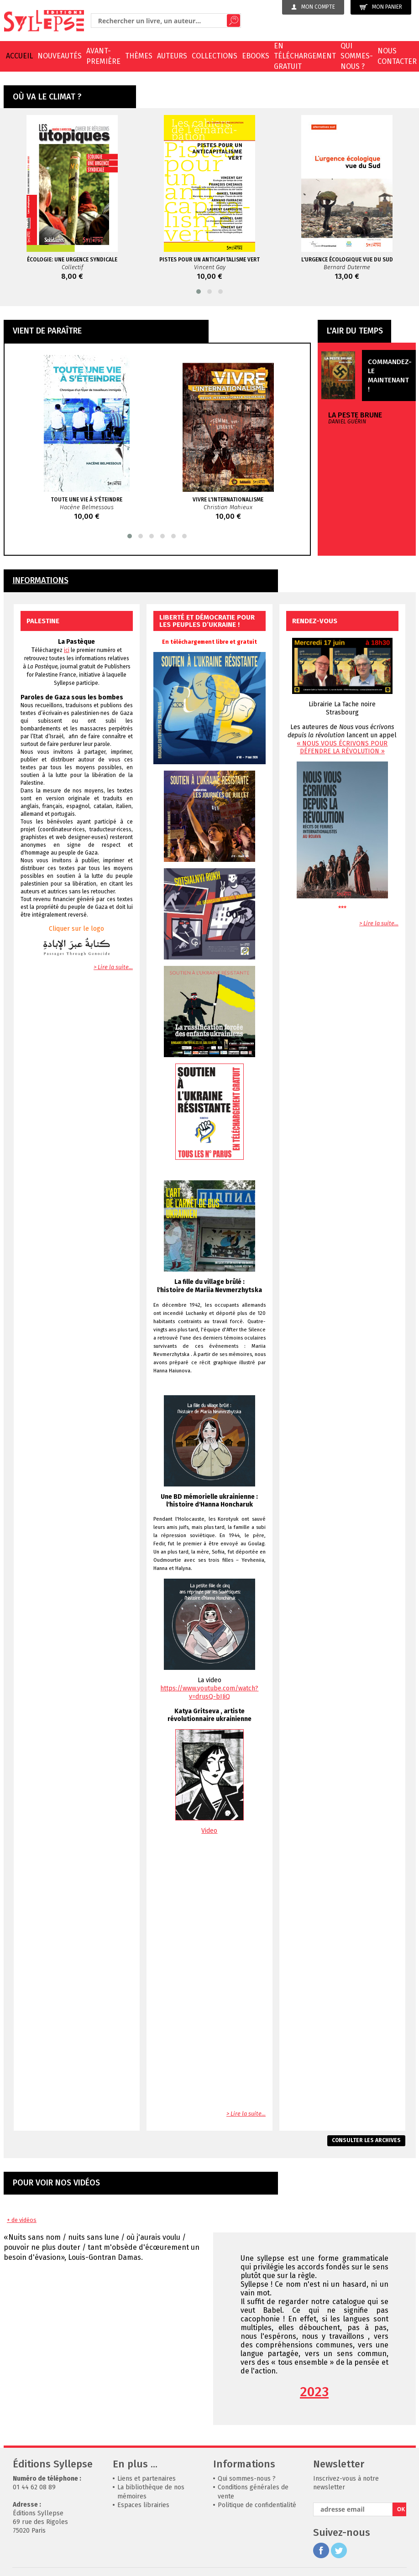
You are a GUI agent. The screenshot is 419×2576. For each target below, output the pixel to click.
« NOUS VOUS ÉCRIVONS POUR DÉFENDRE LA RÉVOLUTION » (342, 747)
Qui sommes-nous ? (356, 56)
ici (66, 650)
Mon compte (313, 7)
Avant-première (103, 56)
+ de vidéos (22, 2219)
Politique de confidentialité (257, 2505)
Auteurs (172, 56)
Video (209, 1831)
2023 (314, 2391)
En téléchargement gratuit (305, 56)
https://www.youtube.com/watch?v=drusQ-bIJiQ (209, 1692)
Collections (214, 56)
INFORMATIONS (40, 580)
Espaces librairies (143, 2505)
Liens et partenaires (146, 2478)
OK (401, 2509)
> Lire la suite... (113, 967)
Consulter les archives (366, 2140)
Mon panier (381, 7)
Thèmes (138, 56)
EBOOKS (255, 56)
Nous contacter (397, 56)
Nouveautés (59, 56)
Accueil (19, 56)
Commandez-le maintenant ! (390, 375)
